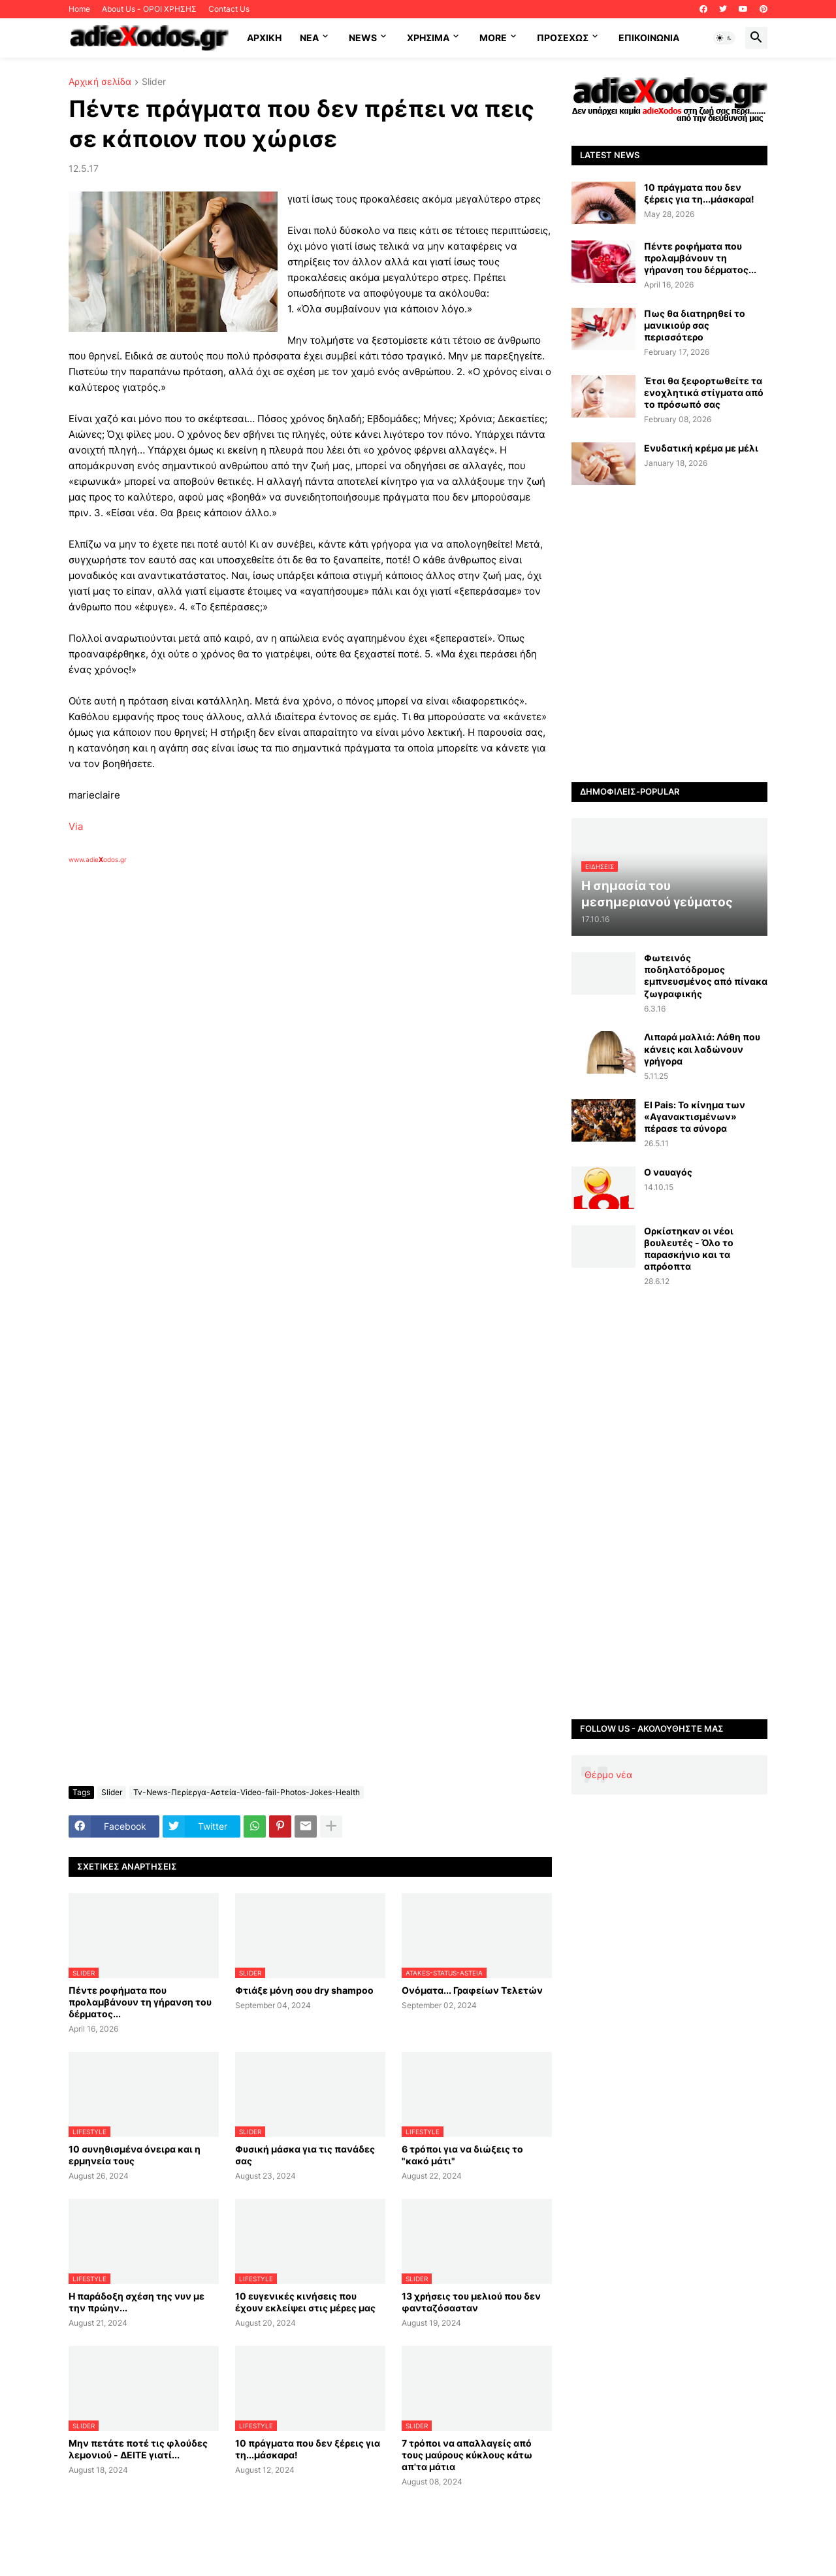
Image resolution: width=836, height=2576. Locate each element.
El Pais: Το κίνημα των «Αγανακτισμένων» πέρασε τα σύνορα (694, 1116)
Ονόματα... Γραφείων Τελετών (472, 1990)
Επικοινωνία (649, 37)
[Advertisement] (278, 1015)
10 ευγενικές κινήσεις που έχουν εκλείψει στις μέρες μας (305, 2301)
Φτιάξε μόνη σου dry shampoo (304, 1990)
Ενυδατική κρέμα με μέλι (701, 448)
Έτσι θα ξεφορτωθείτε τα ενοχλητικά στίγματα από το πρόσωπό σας (704, 392)
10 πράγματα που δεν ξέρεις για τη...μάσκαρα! (307, 2448)
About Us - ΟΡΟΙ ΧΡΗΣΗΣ (149, 9)
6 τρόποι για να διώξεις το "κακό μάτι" (462, 2154)
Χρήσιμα (428, 37)
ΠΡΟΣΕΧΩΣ (562, 37)
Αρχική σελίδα (100, 82)
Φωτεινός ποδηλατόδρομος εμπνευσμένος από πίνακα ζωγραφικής (705, 975)
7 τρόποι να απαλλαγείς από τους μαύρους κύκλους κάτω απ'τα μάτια (467, 2454)
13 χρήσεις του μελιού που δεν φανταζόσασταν (471, 2301)
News (363, 37)
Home (79, 9)
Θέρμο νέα (608, 1774)
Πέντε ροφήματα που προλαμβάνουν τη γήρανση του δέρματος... (140, 2002)
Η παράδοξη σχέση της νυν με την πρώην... (136, 2301)
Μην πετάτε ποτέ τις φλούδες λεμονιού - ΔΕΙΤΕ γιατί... (138, 2448)
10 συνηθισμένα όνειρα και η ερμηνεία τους (135, 2154)
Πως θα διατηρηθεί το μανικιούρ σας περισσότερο (694, 325)
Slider (154, 82)
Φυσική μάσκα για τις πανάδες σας (305, 2154)
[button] (724, 37)
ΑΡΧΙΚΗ (264, 37)
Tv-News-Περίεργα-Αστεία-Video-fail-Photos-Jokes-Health (246, 1792)
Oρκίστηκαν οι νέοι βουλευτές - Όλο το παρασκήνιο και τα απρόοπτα (688, 1248)
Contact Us (228, 9)
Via (76, 826)
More (493, 37)
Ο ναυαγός (668, 1172)
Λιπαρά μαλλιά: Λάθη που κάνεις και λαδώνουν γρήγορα (702, 1048)
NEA (309, 37)
